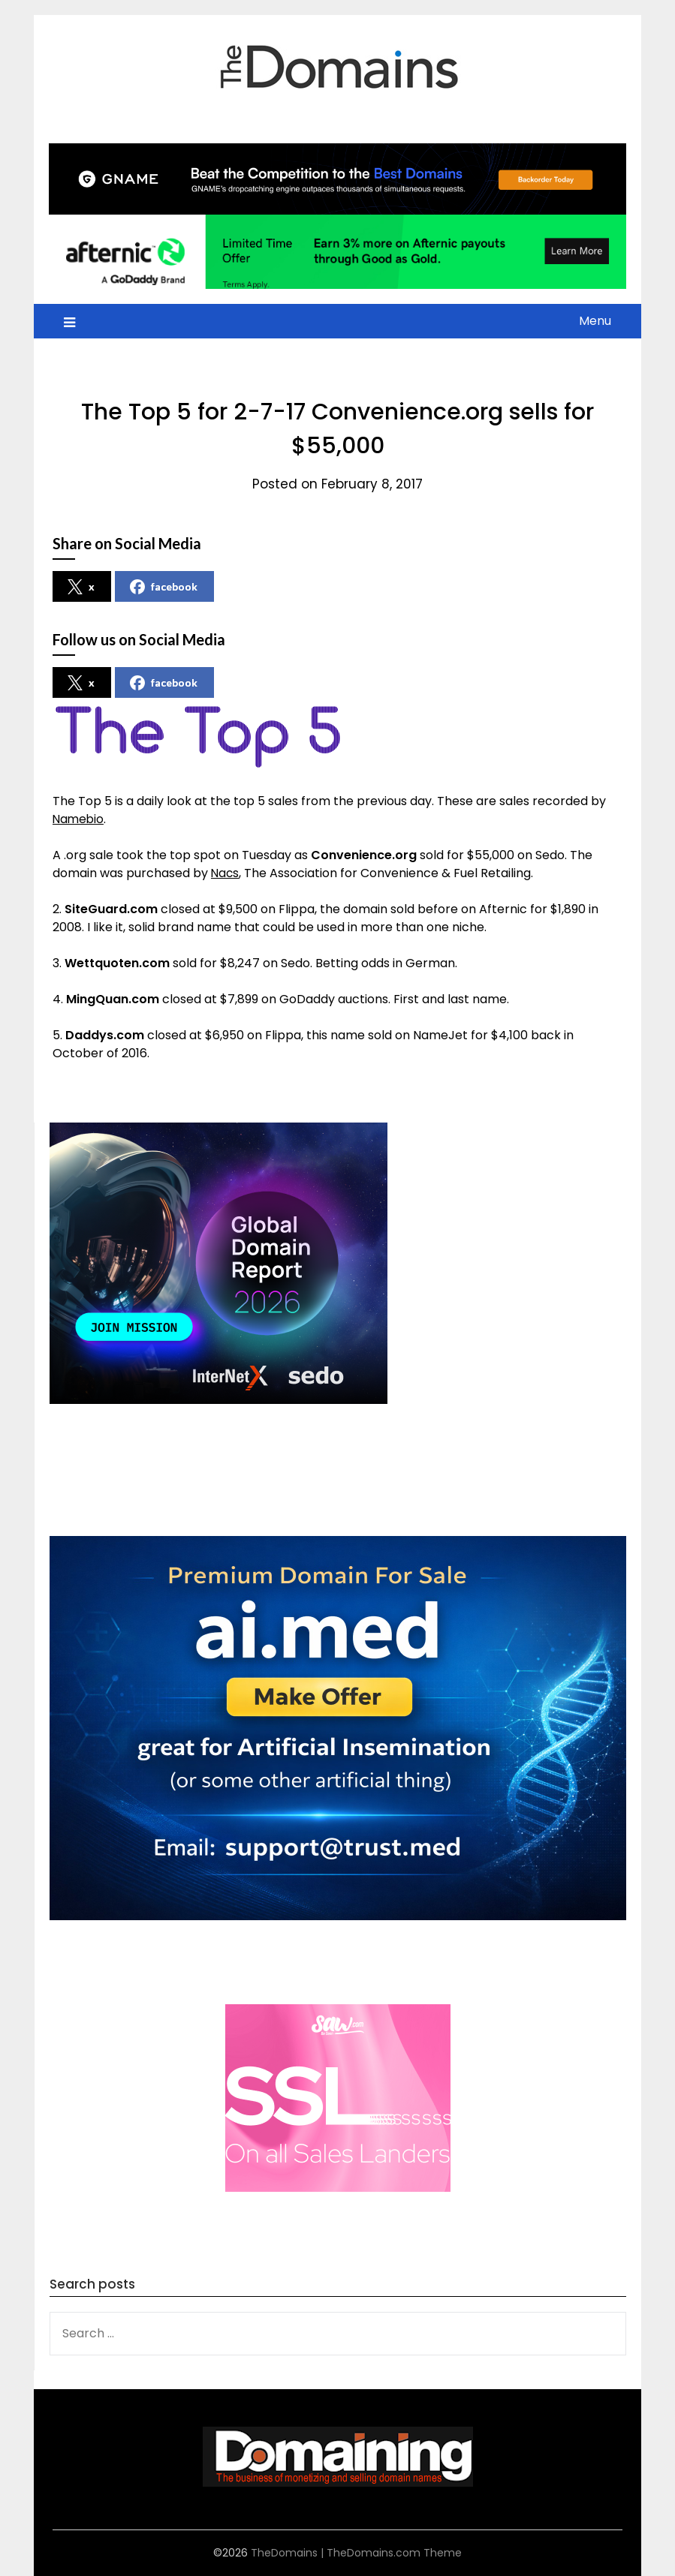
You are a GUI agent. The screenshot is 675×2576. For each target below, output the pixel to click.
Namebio (79, 819)
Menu (595, 320)
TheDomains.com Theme (394, 2552)
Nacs (225, 873)
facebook (163, 586)
